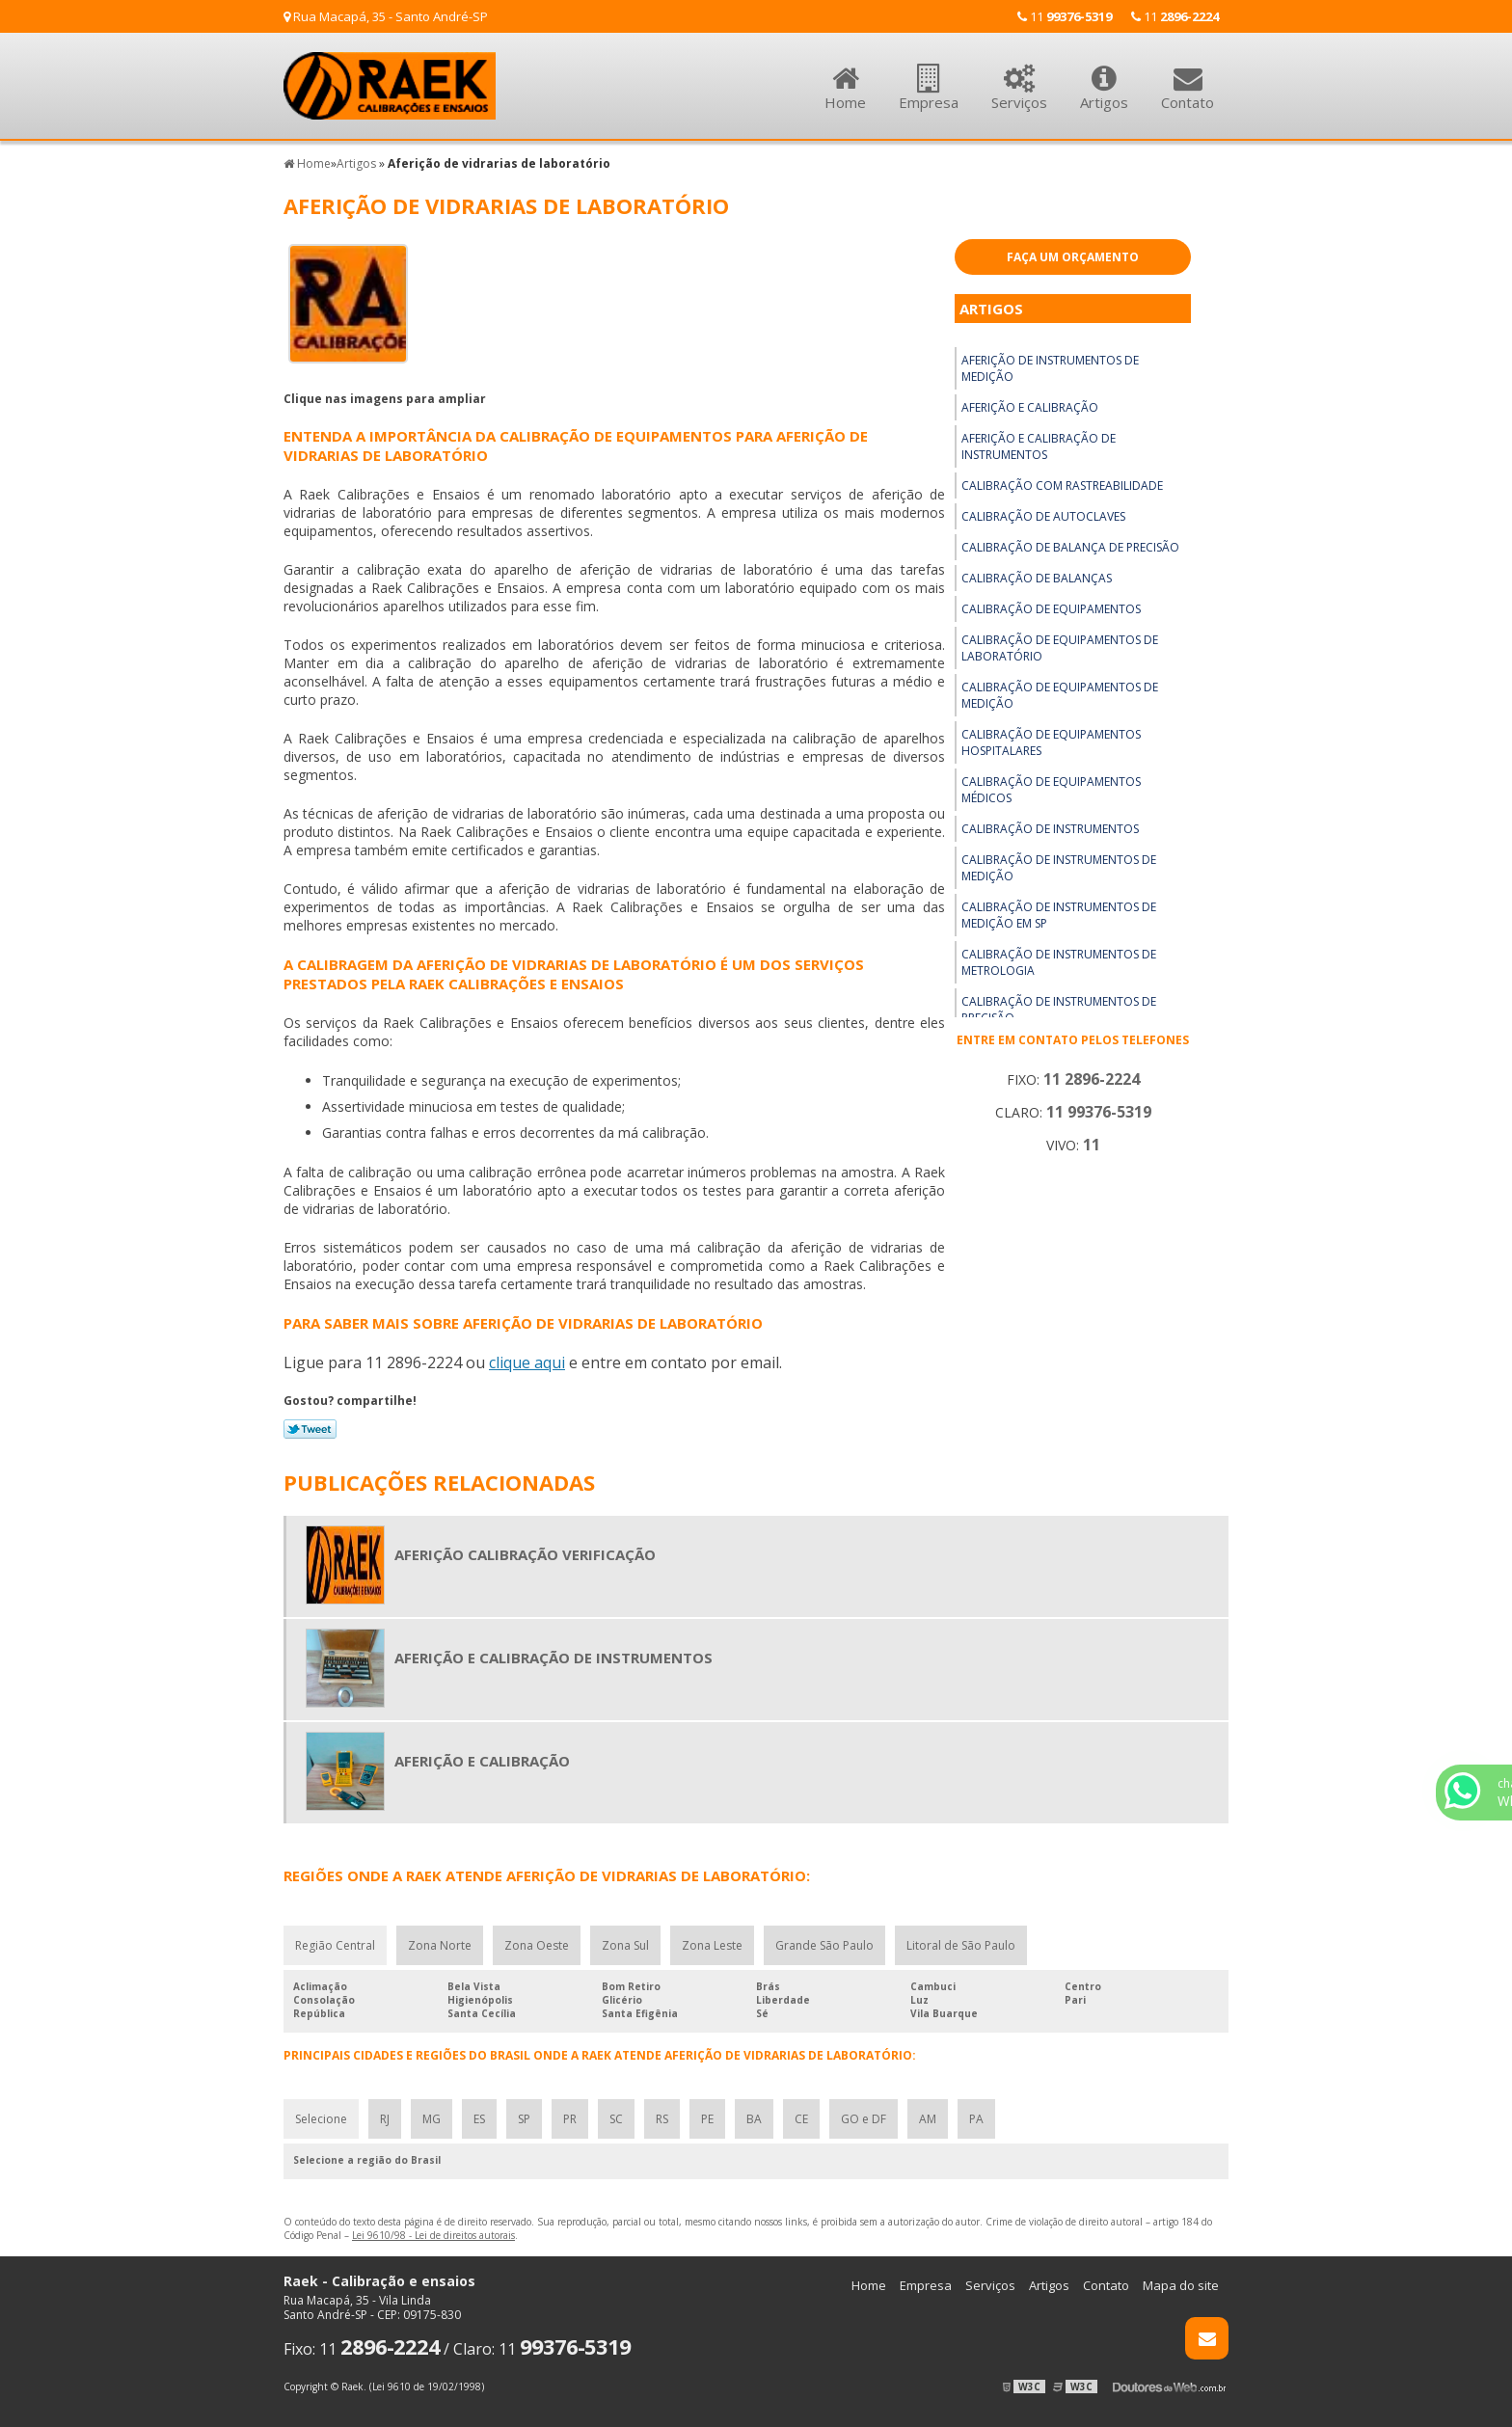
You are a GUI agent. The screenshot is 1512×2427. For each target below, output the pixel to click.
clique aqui (527, 1362)
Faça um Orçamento (1073, 257)
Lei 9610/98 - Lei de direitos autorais (433, 2235)
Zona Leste (712, 1945)
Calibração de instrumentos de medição (1058, 867)
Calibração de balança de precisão (1070, 547)
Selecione (321, 2119)
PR (570, 2119)
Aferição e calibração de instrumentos (1038, 446)
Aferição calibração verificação (525, 1554)
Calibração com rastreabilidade (1062, 485)
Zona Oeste (536, 1945)
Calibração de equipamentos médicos (1051, 789)
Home (845, 77)
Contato (1187, 77)
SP (524, 2119)
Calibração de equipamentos (1051, 609)
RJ (385, 2119)
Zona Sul (625, 1945)
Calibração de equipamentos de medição (1059, 695)
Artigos (1104, 77)
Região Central (335, 1945)
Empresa (928, 77)
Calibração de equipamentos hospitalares (1051, 742)
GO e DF (863, 2119)
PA (976, 2119)
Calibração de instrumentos (1050, 829)
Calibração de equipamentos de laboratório (1059, 648)
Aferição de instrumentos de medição (1050, 368)
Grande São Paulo (824, 1945)
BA (754, 2119)
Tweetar (310, 1429)
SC (616, 2119)
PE (707, 2119)
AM (927, 2119)
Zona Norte (440, 1945)
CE (801, 2119)
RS (662, 2119)
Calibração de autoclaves (1043, 516)
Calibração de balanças (1036, 578)
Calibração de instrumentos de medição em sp (1058, 915)
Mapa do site (1181, 2285)
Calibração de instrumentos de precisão (1058, 1009)
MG (431, 2119)
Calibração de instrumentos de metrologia (1058, 962)
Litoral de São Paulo (960, 1945)
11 (1175, 16)
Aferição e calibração (1029, 407)
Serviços (1019, 77)
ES (479, 2119)
